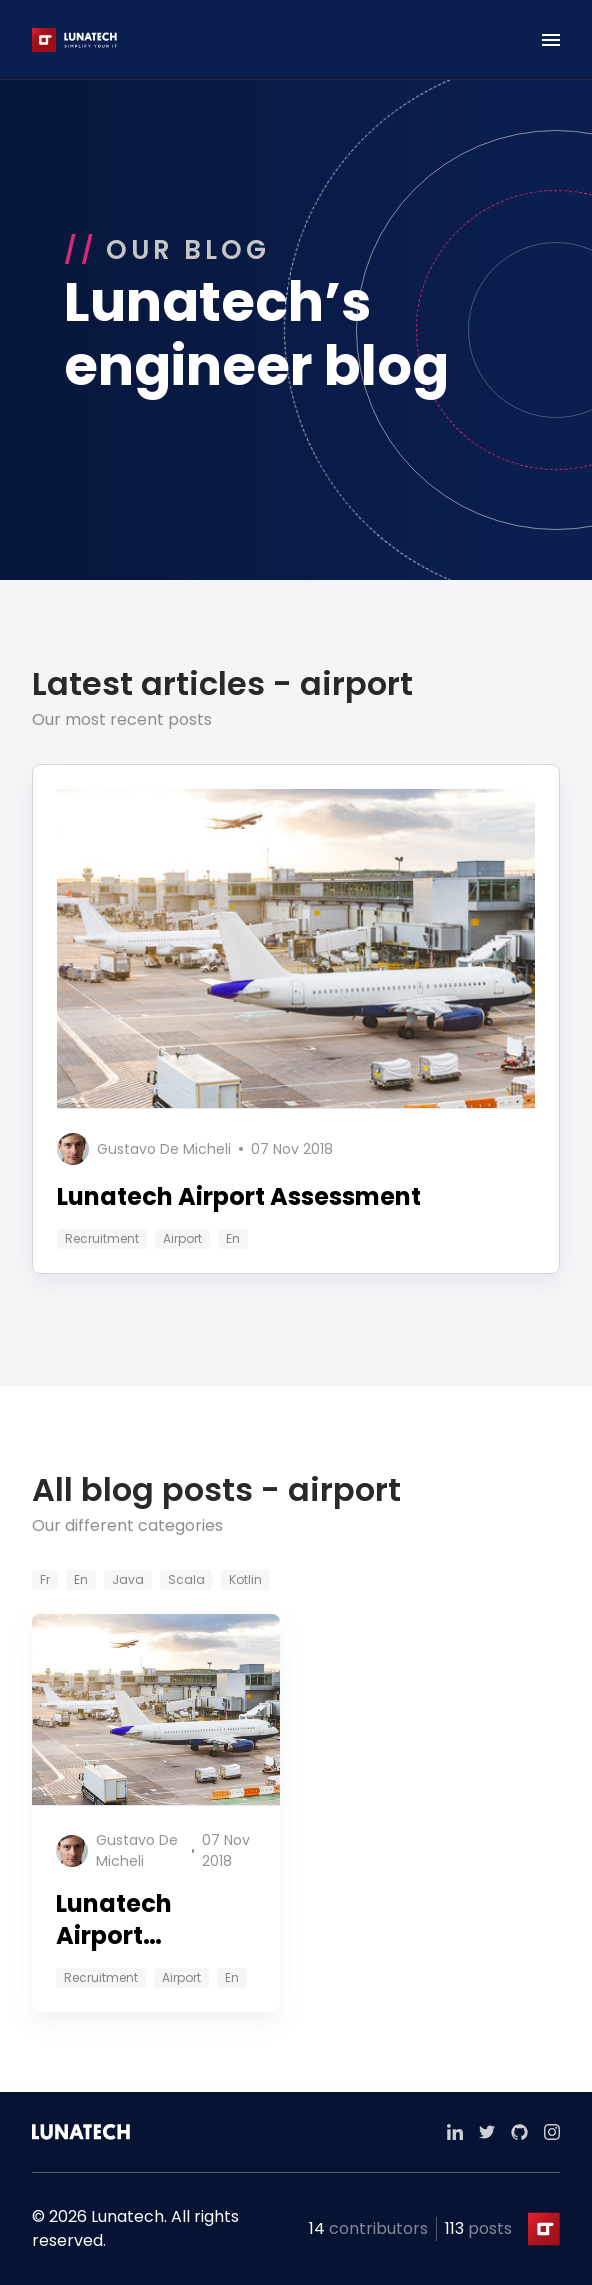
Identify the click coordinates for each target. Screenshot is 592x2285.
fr (45, 1579)
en (233, 1238)
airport (182, 1238)
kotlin (245, 1579)
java (128, 1579)
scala (186, 1579)
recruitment (102, 1238)
